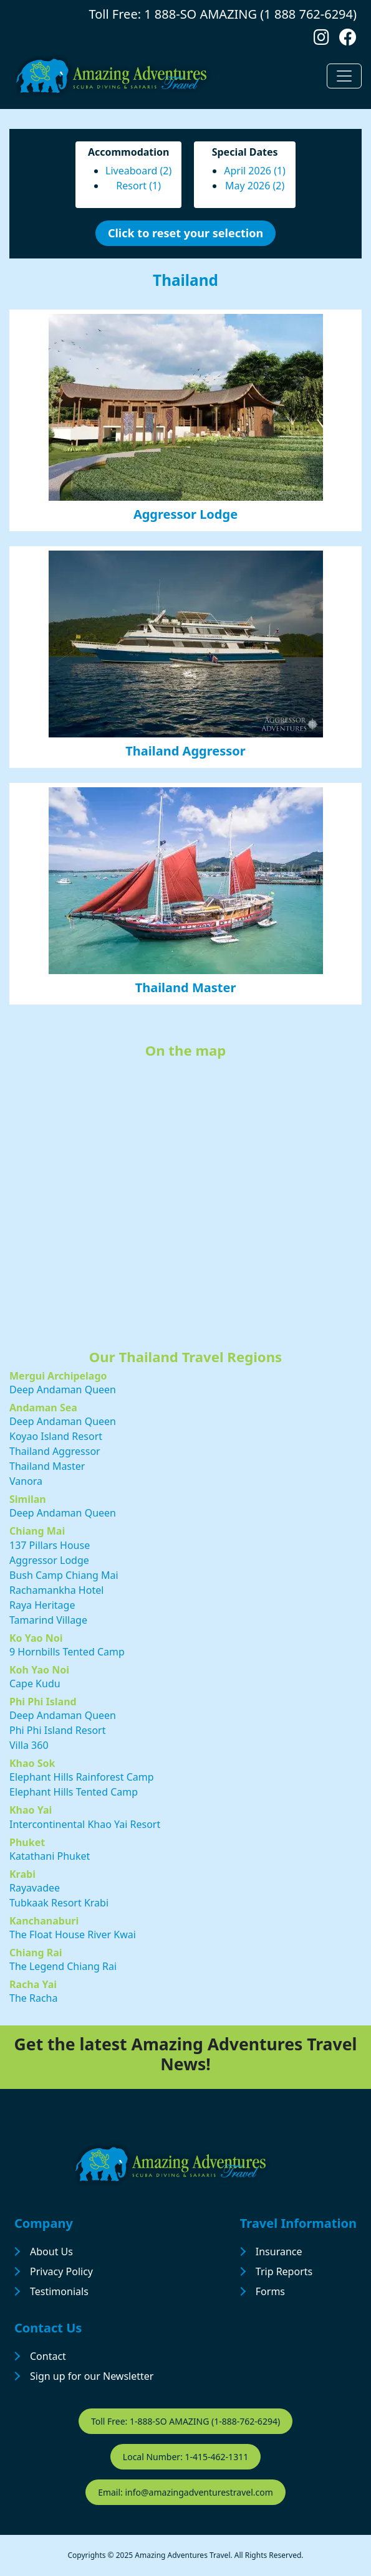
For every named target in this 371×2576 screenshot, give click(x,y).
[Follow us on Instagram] (321, 40)
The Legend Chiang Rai (63, 1966)
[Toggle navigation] (344, 76)
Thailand (185, 280)
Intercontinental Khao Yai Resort (84, 1824)
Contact (48, 2356)
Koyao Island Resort (55, 1436)
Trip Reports (284, 2271)
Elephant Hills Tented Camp (73, 1792)
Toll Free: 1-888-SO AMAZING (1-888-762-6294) (185, 2421)
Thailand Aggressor (185, 750)
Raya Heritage (42, 1605)
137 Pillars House (49, 1545)
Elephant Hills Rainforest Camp (81, 1777)
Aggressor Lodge (185, 514)
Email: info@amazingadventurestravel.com (185, 2492)
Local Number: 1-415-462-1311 (185, 2457)
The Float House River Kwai (72, 1934)
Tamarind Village (48, 1620)
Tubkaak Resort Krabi (58, 1903)
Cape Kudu (34, 1683)
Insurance (279, 2251)
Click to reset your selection (185, 232)
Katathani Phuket (49, 1856)
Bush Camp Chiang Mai (63, 1575)
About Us (51, 2251)
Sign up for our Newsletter (91, 2376)
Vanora (25, 1481)
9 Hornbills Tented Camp (67, 1652)
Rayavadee (34, 1888)
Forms (270, 2291)
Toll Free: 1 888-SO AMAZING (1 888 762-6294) (223, 14)
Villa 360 (29, 1745)
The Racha (33, 1998)
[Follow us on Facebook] (348, 40)
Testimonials (59, 2291)
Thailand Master (185, 987)
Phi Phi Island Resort (57, 1730)
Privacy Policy (61, 2271)
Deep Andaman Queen (62, 1389)
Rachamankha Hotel (56, 1590)
